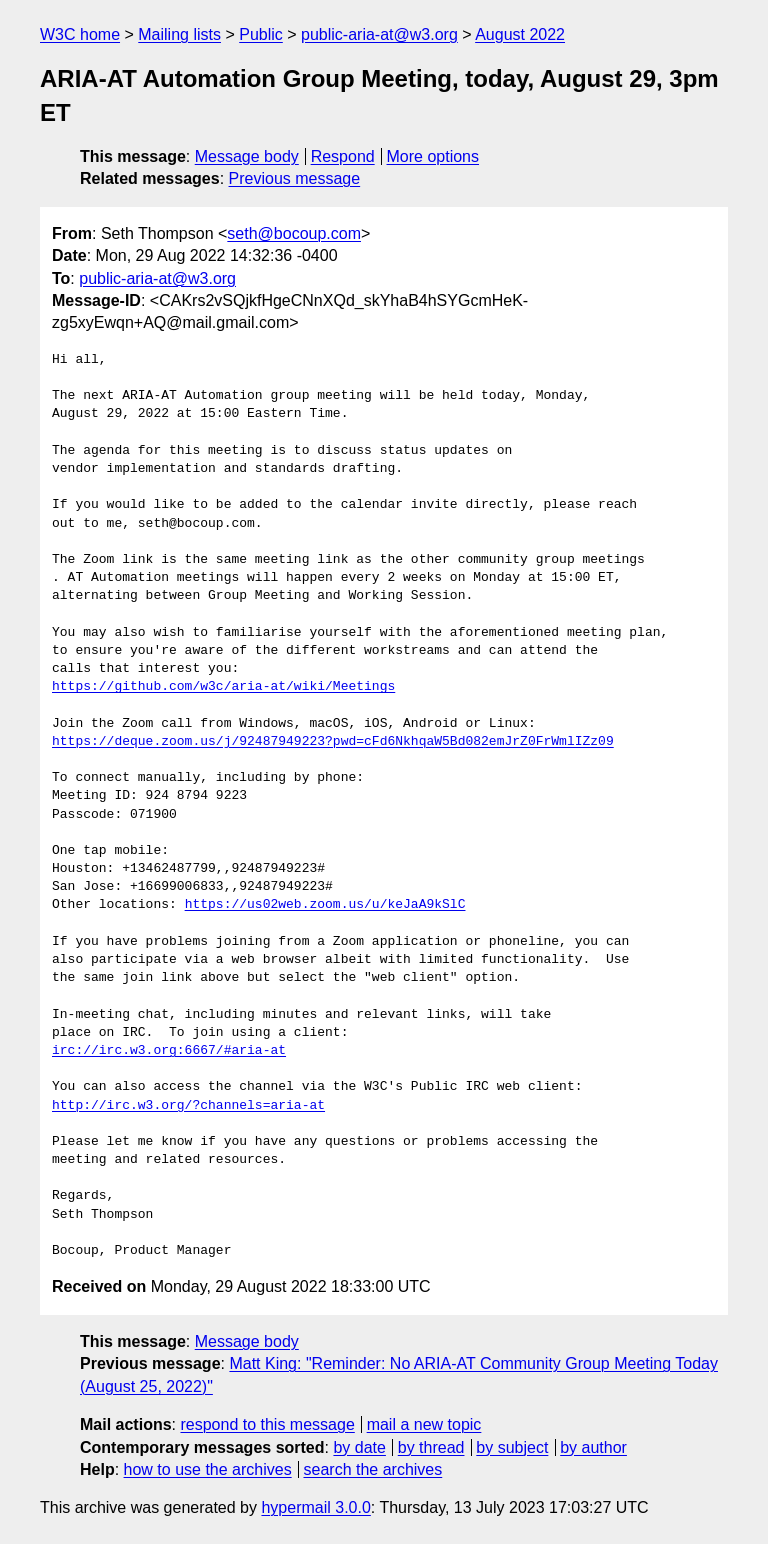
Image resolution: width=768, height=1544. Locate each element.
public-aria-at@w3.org (379, 34)
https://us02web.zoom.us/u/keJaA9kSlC (325, 905)
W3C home (80, 34)
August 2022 (520, 34)
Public (261, 34)
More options (433, 156)
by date (359, 1447)
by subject (512, 1447)
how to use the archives (208, 1469)
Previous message (295, 178)
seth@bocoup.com (294, 233)
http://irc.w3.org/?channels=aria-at (188, 1106)
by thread (431, 1447)
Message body (247, 156)
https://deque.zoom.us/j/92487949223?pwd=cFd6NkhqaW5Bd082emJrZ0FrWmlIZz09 (333, 742)
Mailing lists (179, 34)
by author (593, 1447)
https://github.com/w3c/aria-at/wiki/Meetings (223, 687)
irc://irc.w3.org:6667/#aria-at (169, 1051)
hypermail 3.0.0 (315, 1507)
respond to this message (267, 1424)
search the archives (373, 1469)
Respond (343, 156)
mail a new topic (424, 1424)
